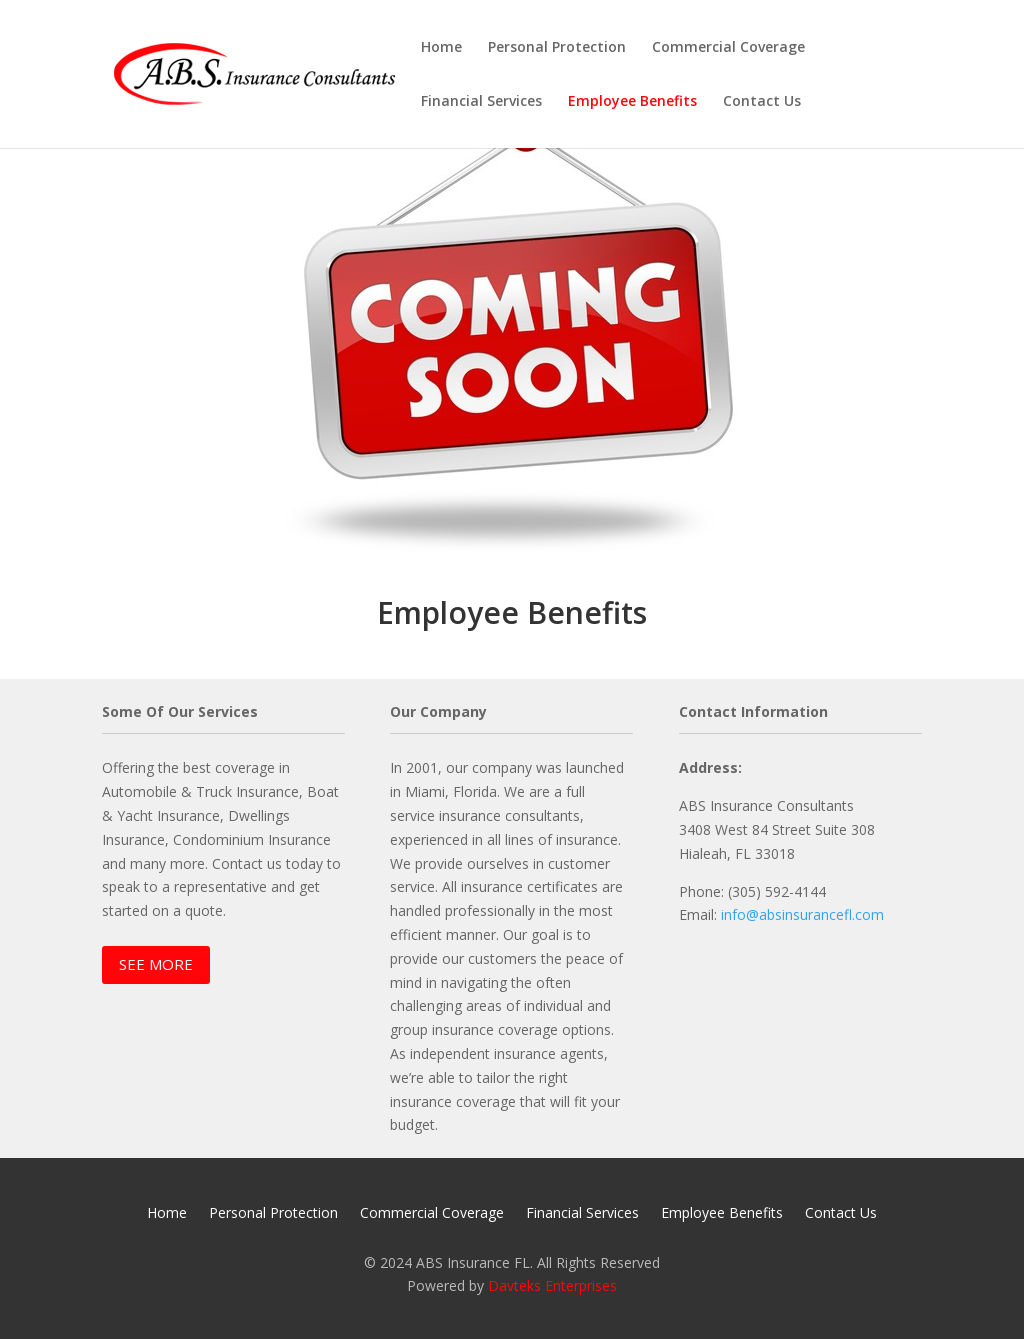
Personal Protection (557, 48)
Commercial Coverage (728, 48)
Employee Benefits (632, 102)
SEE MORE (156, 964)
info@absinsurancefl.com (802, 914)
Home (441, 48)
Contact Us (762, 102)
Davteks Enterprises (552, 1285)
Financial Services (481, 102)
